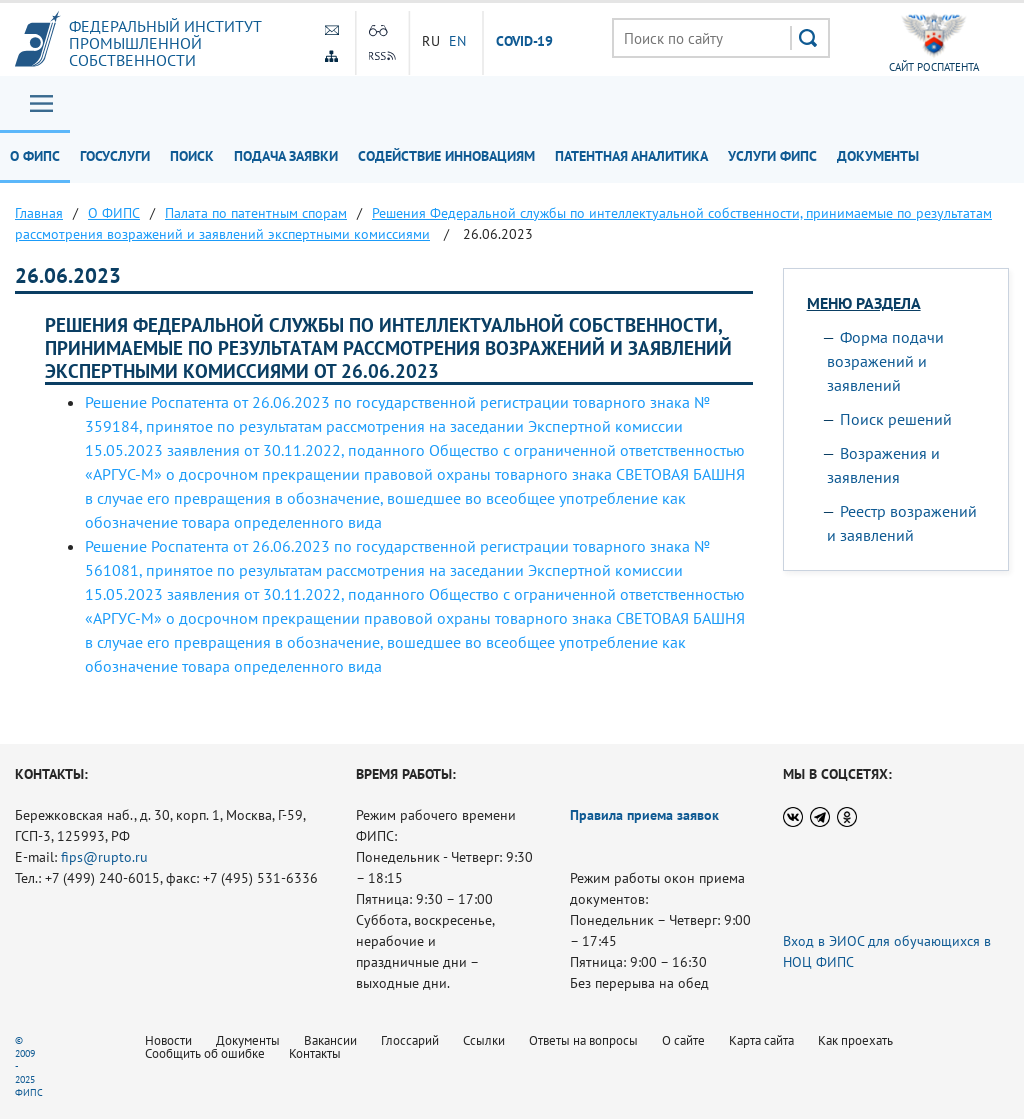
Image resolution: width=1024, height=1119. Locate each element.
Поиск (192, 156)
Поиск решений (896, 419)
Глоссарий (410, 1040)
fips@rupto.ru (104, 857)
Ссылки (484, 1040)
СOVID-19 (525, 42)
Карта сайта (761, 1040)
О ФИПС (35, 156)
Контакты (315, 1053)
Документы (878, 156)
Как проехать (855, 1040)
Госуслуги (115, 156)
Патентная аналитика (631, 156)
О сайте (683, 1040)
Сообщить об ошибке (205, 1053)
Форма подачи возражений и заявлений (885, 361)
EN (458, 41)
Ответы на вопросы (583, 1040)
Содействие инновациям (446, 156)
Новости (168, 1040)
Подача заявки (286, 156)
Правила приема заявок (644, 815)
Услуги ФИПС (772, 156)
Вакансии (330, 1040)
